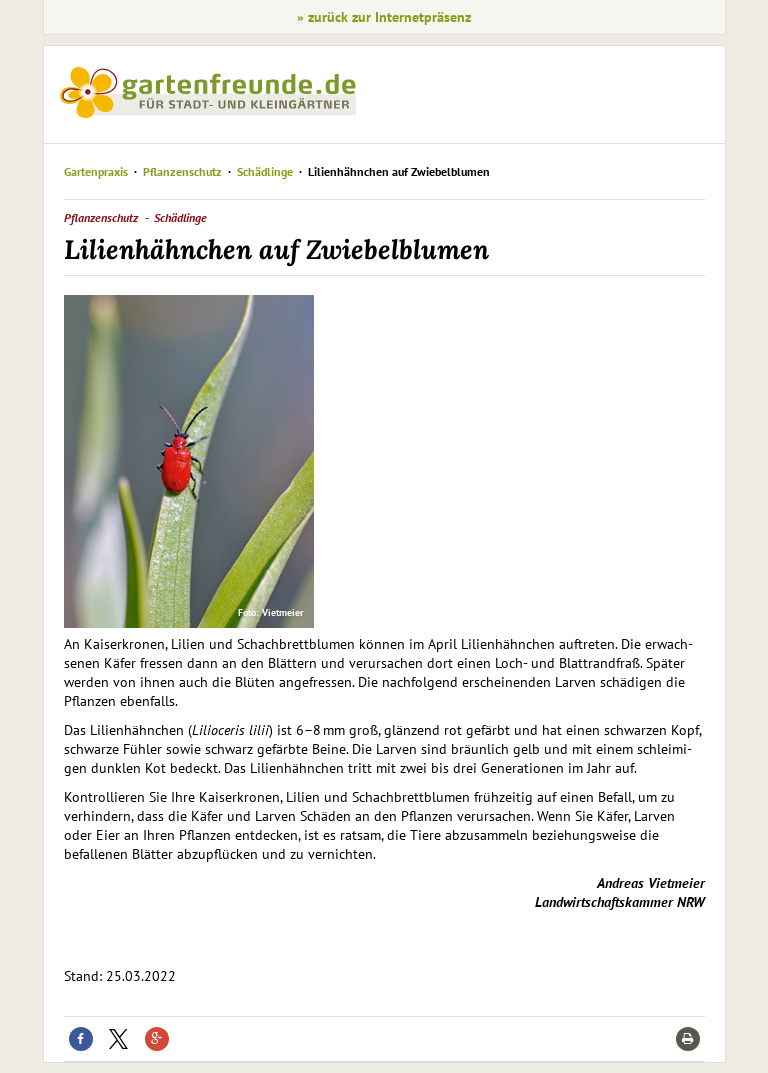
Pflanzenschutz (182, 171)
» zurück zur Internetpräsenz (384, 17)
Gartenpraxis (96, 171)
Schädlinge (265, 171)
